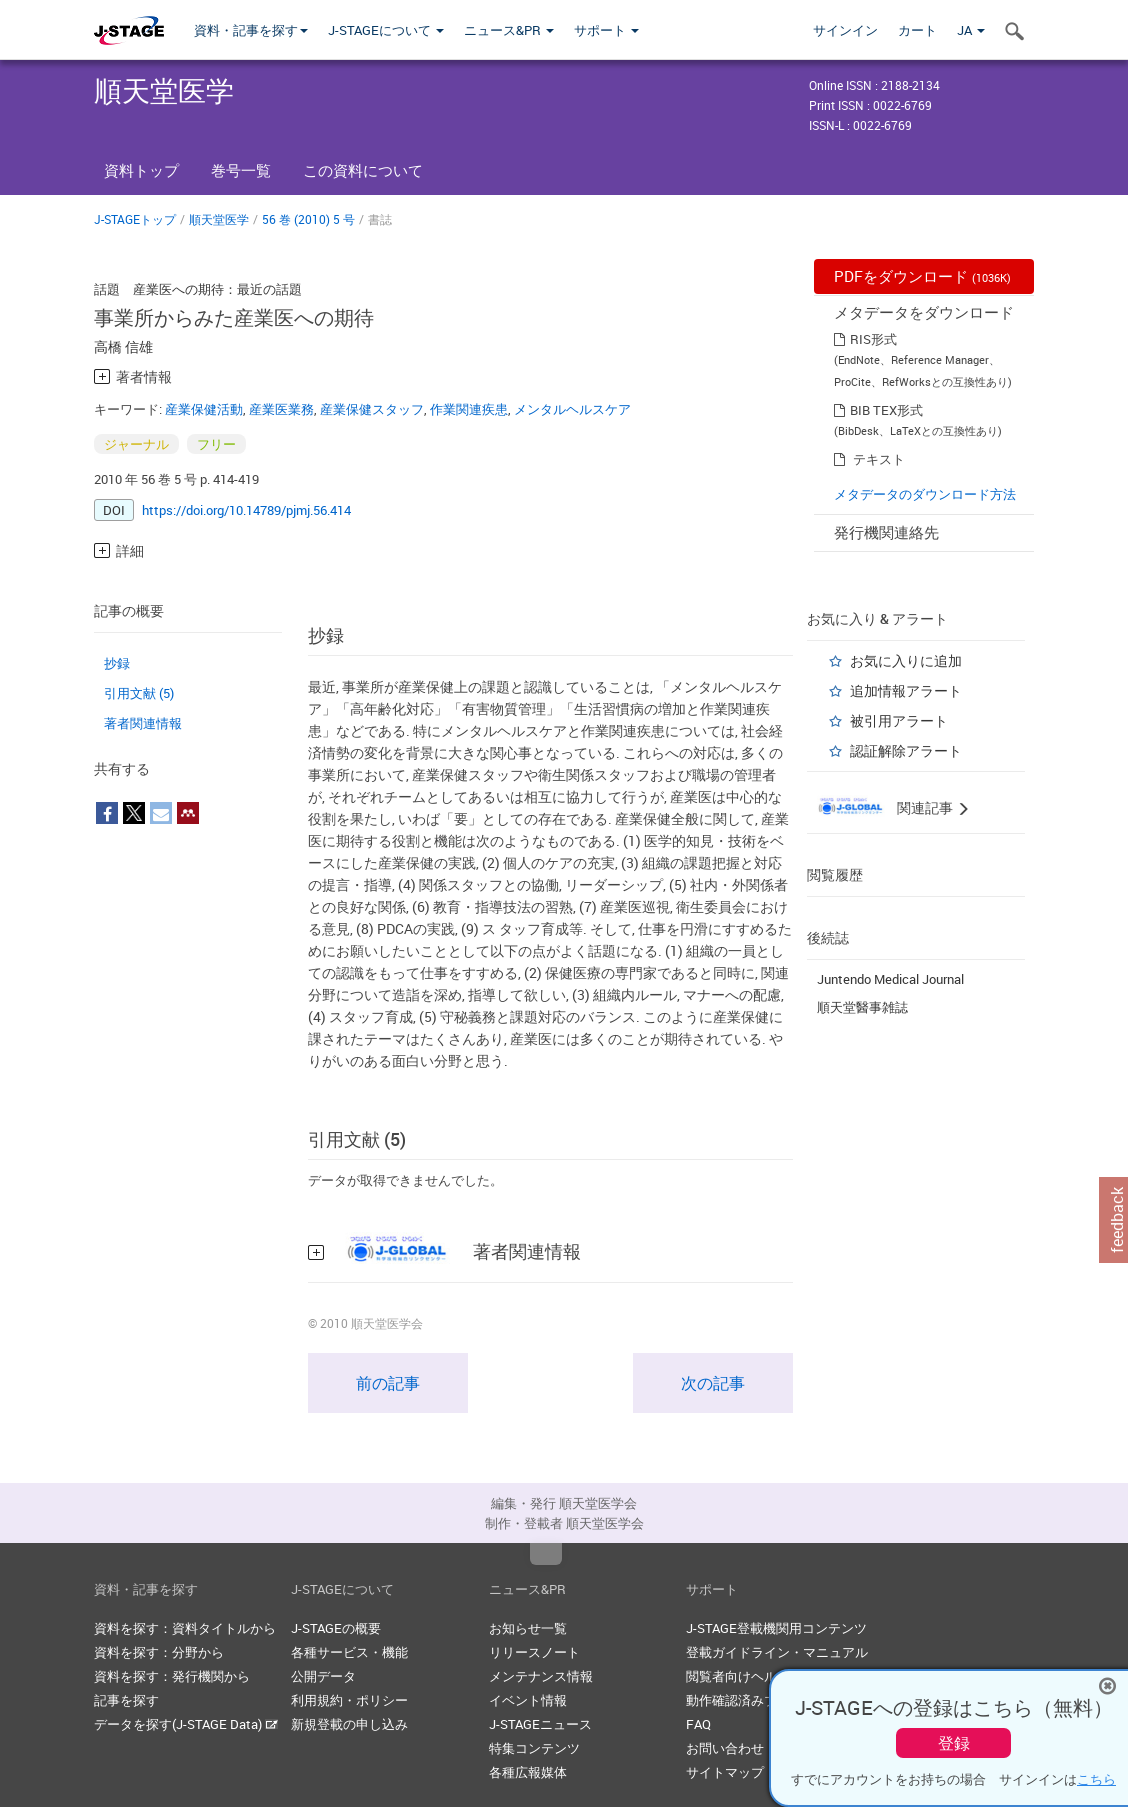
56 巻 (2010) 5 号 (308, 219)
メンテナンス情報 (541, 1676)
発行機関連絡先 (886, 532)
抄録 (117, 663)
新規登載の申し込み (349, 1724)
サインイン (845, 30)
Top (546, 1554)
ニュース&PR (509, 30)
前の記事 (388, 1383)
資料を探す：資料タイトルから (185, 1628)
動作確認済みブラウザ (751, 1700)
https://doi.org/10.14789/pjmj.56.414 (246, 510)
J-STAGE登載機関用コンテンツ (776, 1628)
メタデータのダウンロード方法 (925, 494)
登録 (954, 1743)
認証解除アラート (906, 750)
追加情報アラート (906, 690)
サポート (606, 30)
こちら (1096, 1779)
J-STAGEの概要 (336, 1628)
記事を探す (126, 1700)
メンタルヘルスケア (572, 409)
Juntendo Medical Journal (890, 979)
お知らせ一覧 (528, 1628)
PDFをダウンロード (922, 276)
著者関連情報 (143, 723)
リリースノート (534, 1652)
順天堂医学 (219, 219)
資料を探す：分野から (159, 1652)
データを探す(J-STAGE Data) (186, 1724)
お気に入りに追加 (906, 660)
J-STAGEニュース (540, 1724)
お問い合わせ (725, 1748)
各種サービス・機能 (349, 1652)
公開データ (323, 1676)
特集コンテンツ (534, 1748)
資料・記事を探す (251, 30)
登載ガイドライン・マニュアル (777, 1652)
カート (917, 30)
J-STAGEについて (386, 30)
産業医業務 (281, 409)
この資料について (363, 170)
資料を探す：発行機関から (172, 1676)
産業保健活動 (204, 409)
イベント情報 (528, 1700)
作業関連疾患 (469, 409)
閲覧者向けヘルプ (738, 1676)
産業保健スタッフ (372, 409)
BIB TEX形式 (886, 410)
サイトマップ (725, 1772)
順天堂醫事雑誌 (862, 1007)
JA (971, 30)
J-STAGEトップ (135, 219)
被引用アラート (899, 720)
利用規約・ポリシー (349, 1700)
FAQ (698, 1724)
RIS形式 (873, 339)
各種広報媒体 (528, 1772)
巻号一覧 (241, 170)
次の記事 (713, 1383)
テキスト (879, 459)
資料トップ (141, 170)
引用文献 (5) (139, 693)
